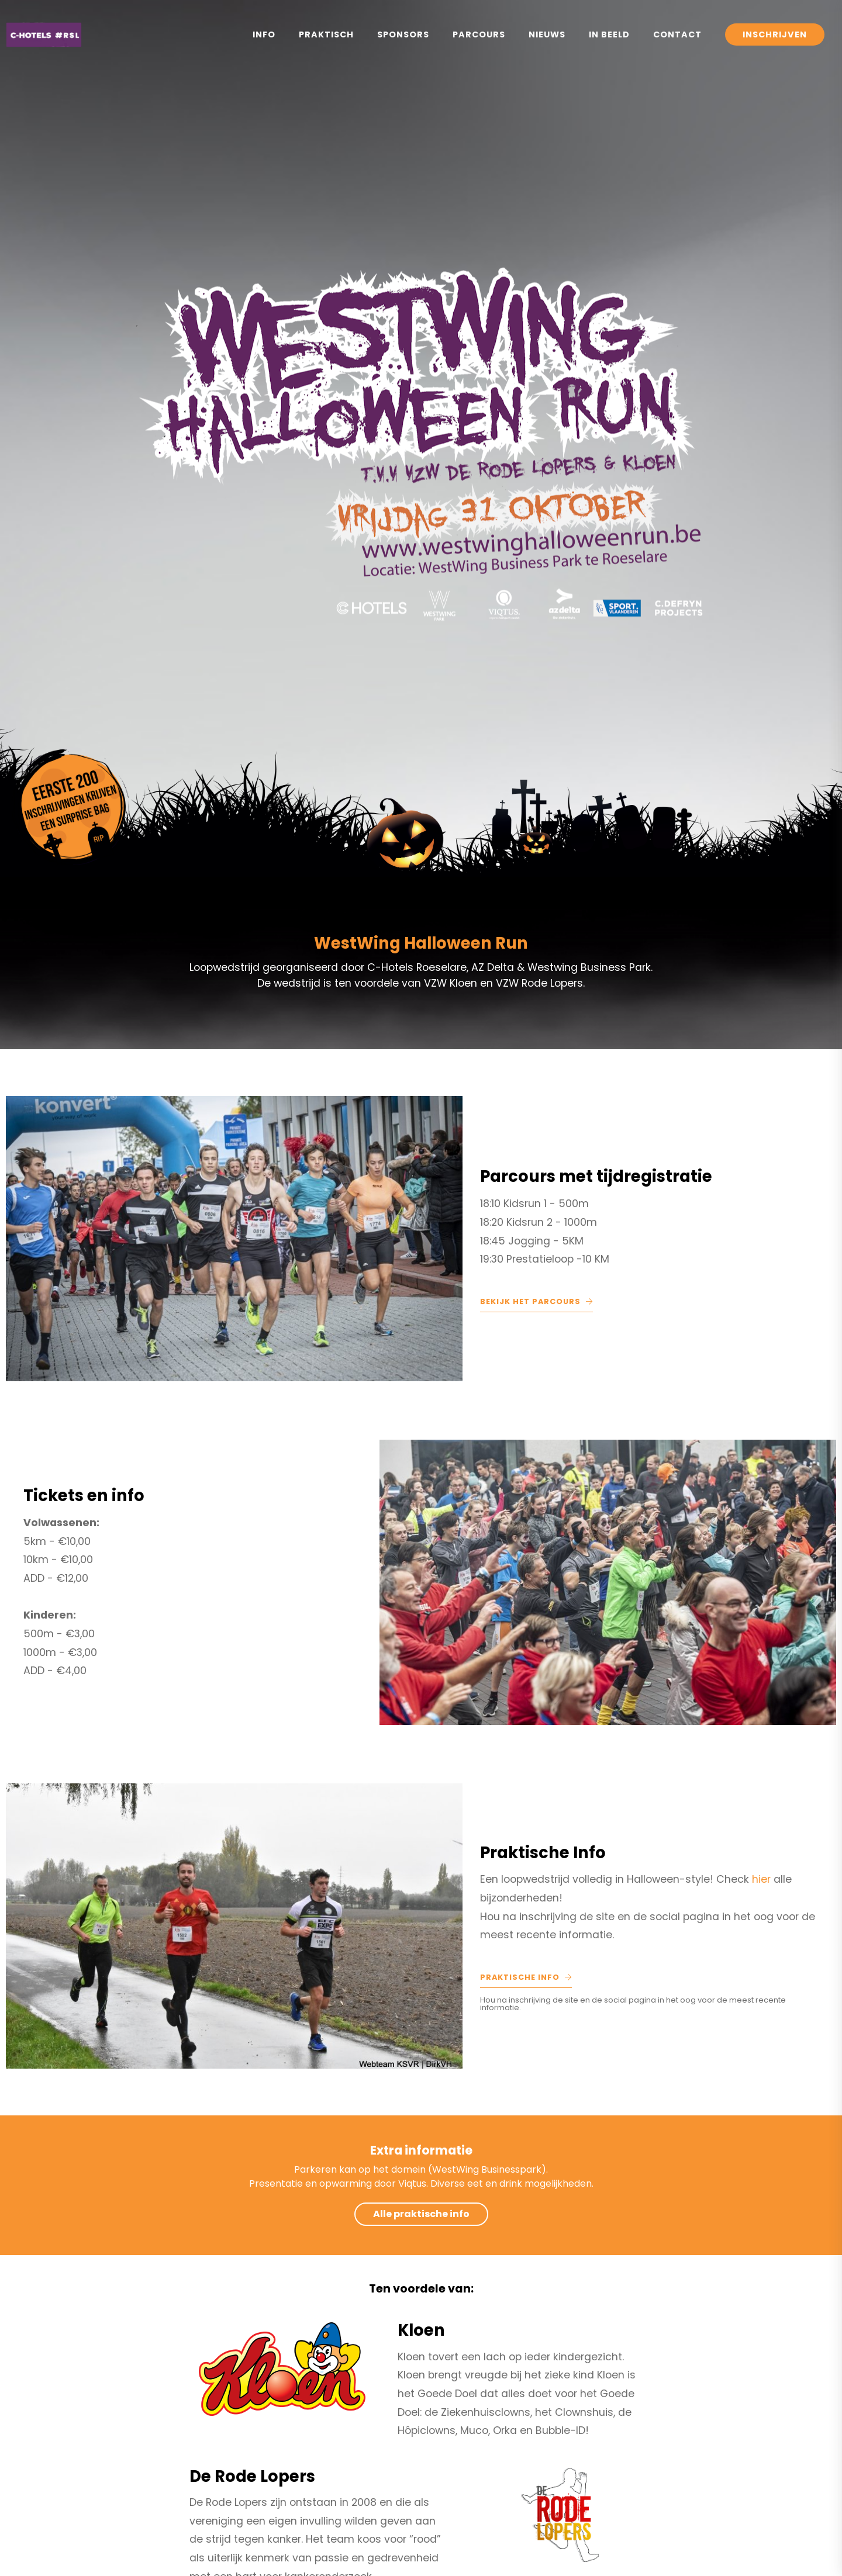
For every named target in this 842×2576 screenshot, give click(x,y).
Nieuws (547, 34)
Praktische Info (526, 1977)
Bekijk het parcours (536, 1301)
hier (763, 1879)
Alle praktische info (421, 2214)
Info (264, 34)
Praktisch (326, 34)
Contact (677, 34)
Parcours (479, 34)
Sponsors (403, 34)
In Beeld (609, 34)
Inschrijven (775, 34)
